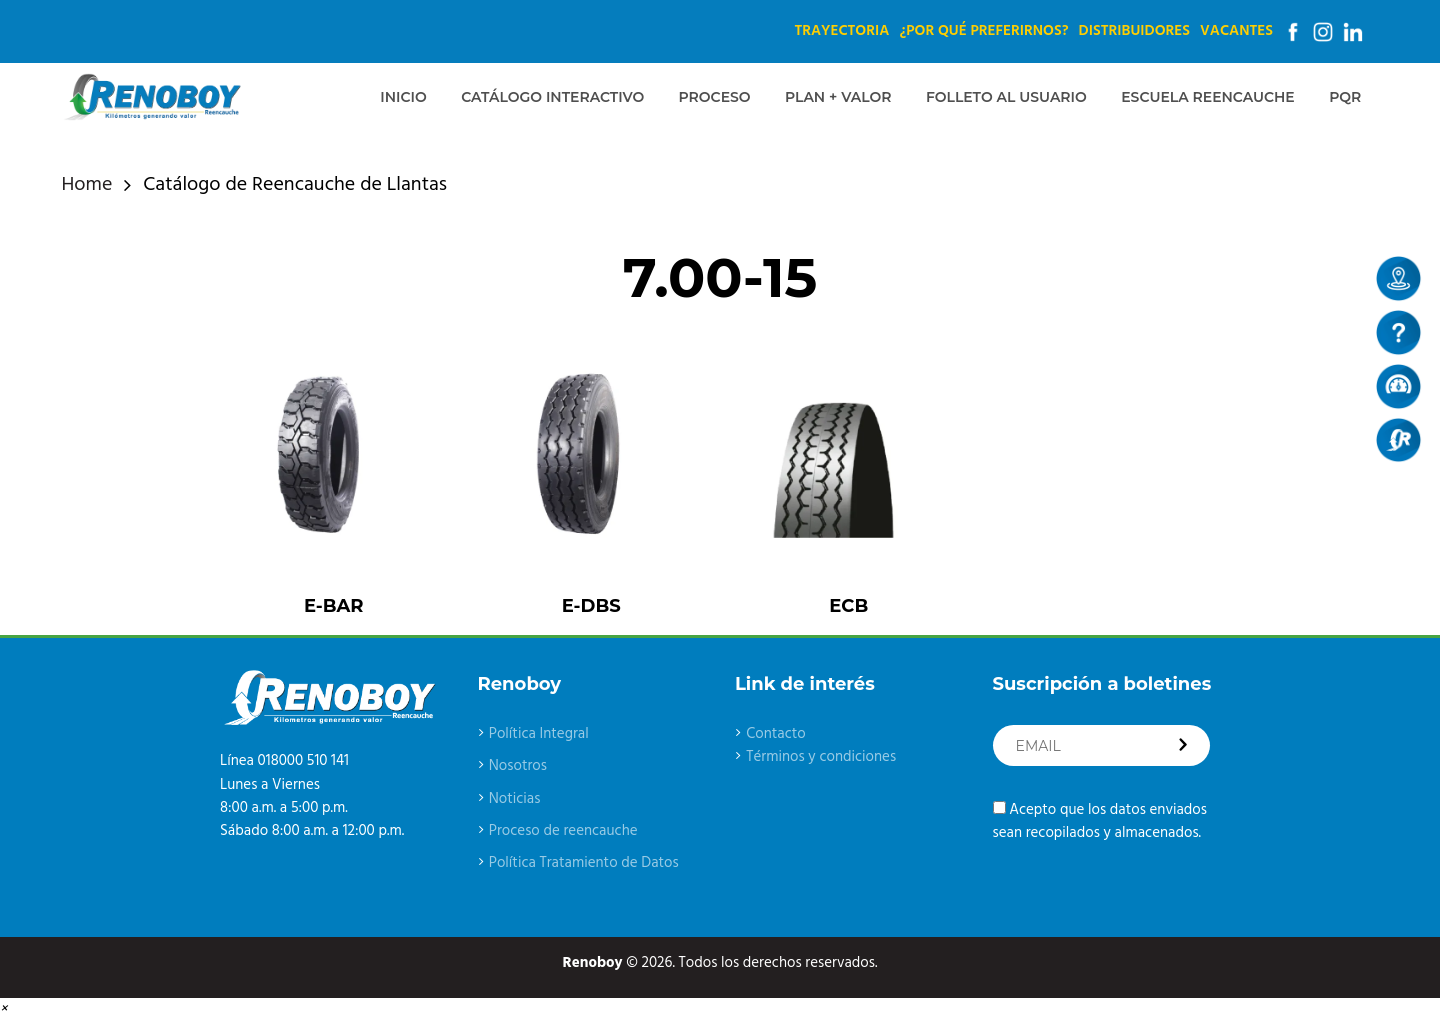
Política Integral (539, 734)
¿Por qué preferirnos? (983, 31)
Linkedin (1353, 32)
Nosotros (518, 766)
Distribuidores (1134, 31)
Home (87, 185)
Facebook (1293, 32)
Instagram (1323, 32)
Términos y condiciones (821, 757)
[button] (3, 1009)
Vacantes (1236, 31)
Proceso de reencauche (563, 831)
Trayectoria (841, 31)
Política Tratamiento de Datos (584, 863)
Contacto (776, 734)
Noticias (515, 799)
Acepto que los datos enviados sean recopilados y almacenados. (1100, 821)
